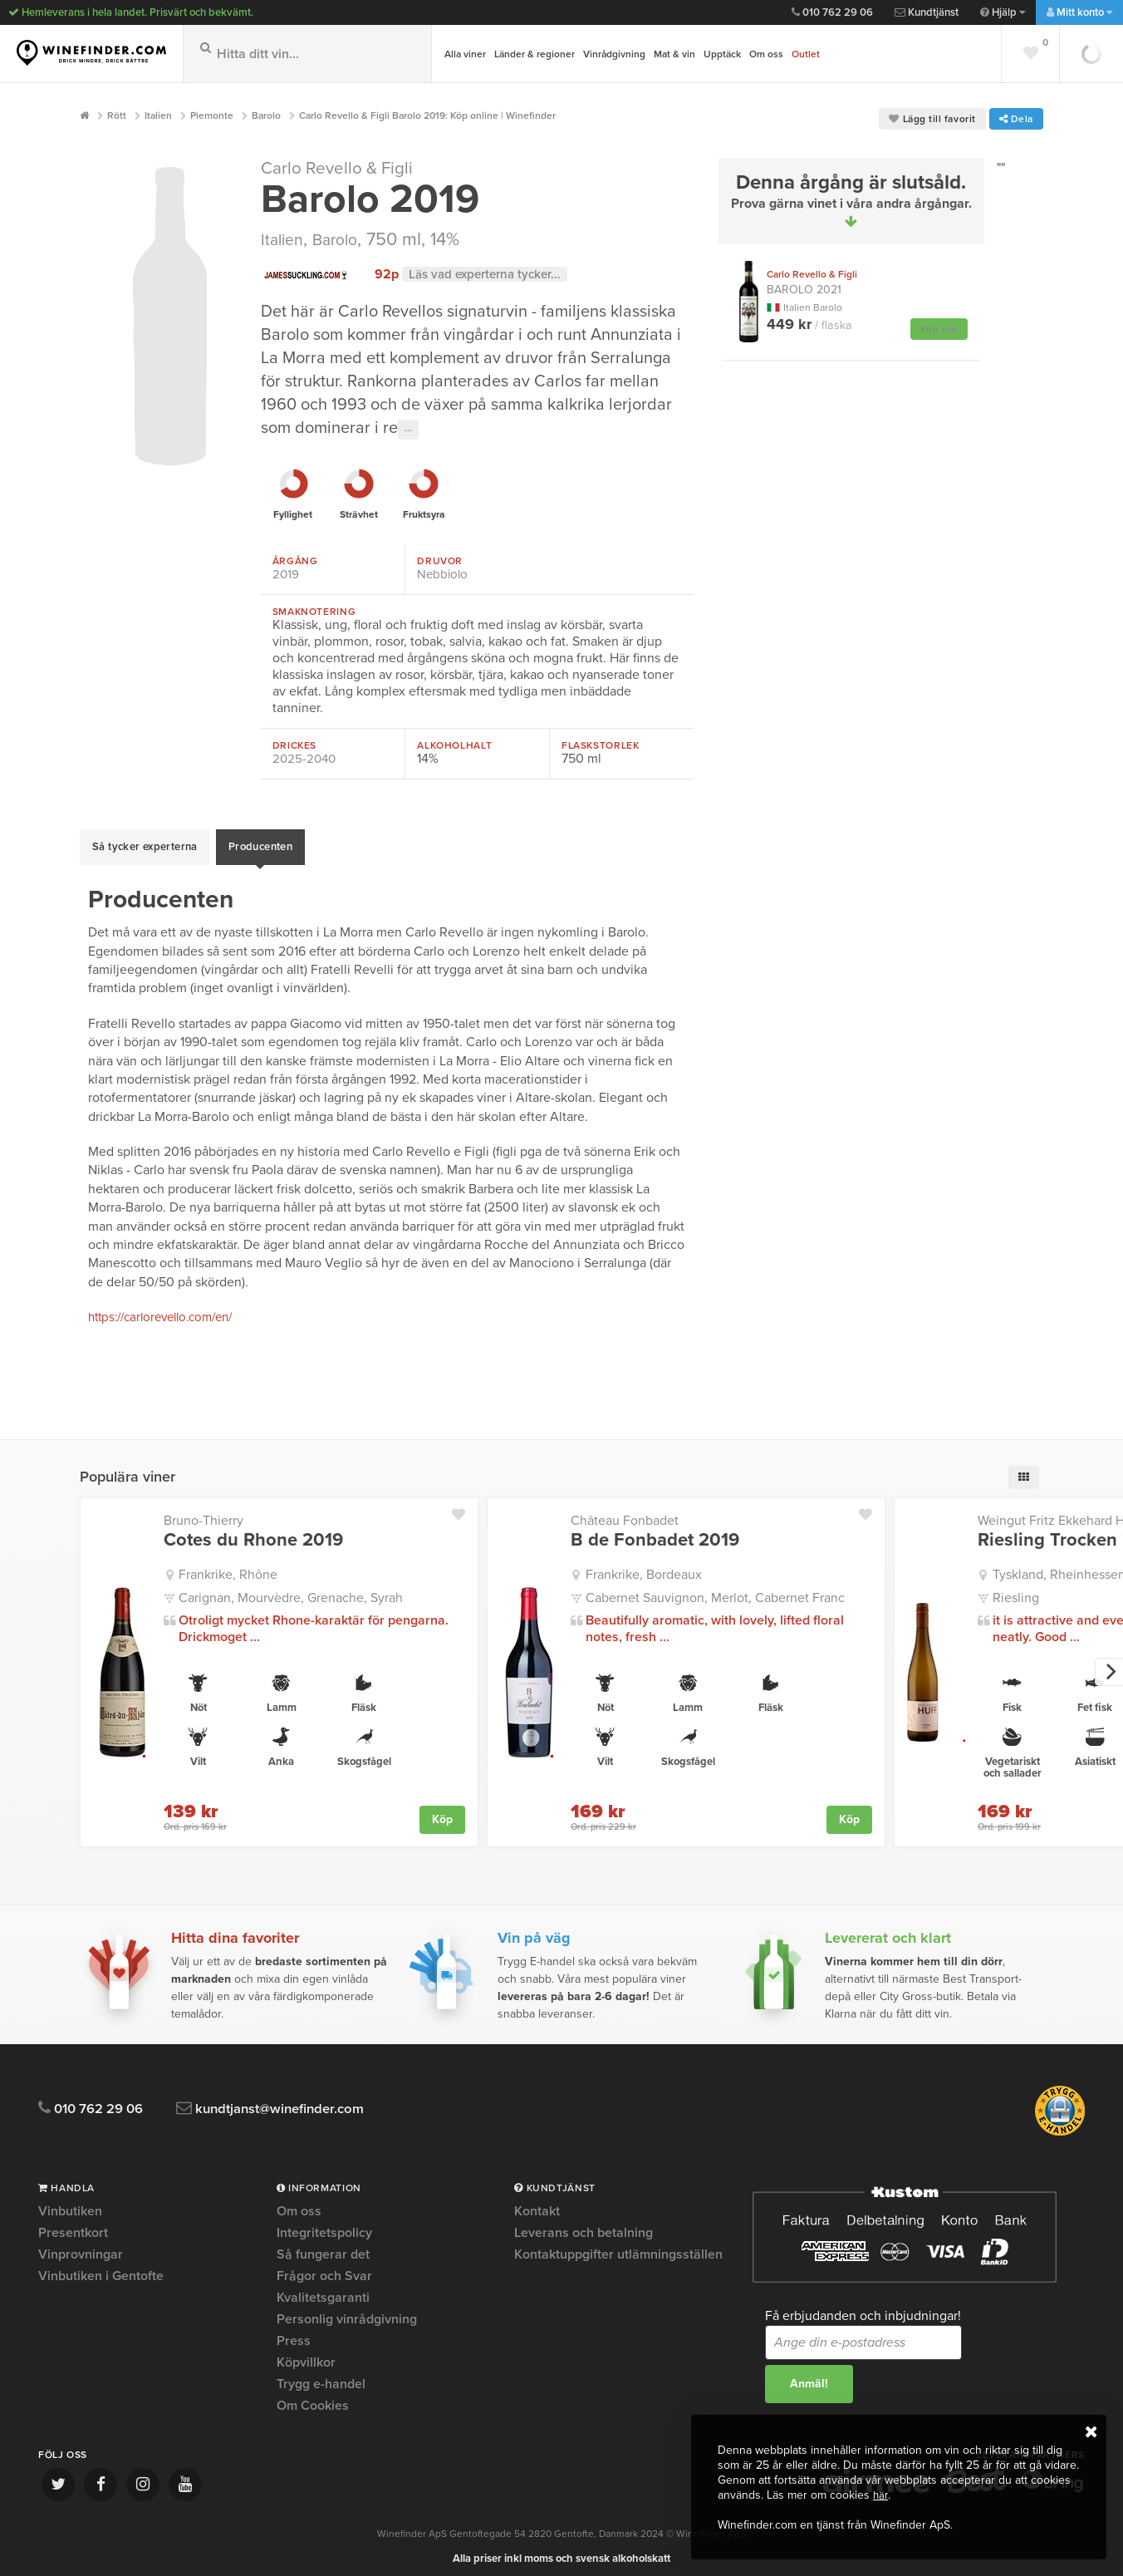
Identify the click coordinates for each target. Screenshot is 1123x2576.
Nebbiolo (443, 574)
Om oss (766, 54)
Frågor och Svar (324, 2267)
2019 (286, 574)
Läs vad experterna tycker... (490, 274)
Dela (1016, 119)
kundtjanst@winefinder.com (297, 2100)
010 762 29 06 (832, 12)
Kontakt (537, 2203)
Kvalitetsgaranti (323, 2289)
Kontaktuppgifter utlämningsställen (618, 2246)
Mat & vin (674, 54)
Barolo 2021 (812, 282)
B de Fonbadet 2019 (655, 1531)
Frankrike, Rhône (228, 1566)
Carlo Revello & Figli (344, 167)
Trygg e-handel (321, 2375)
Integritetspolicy (324, 2224)
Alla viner (465, 54)
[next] (1109, 1663)
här (881, 2495)
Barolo (343, 239)
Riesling (1016, 1589)
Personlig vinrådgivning (347, 2311)
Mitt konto (1079, 12)
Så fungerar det (323, 2246)
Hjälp (1002, 12)
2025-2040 (305, 758)
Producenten (260, 842)
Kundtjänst (927, 12)
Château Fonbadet (625, 1512)
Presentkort (73, 2224)
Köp (442, 1810)
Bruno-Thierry (203, 1512)
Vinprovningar (80, 2246)
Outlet (806, 54)
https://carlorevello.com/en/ (168, 1308)
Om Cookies (313, 2397)
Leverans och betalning (583, 2224)
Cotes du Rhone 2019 (253, 1531)
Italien (284, 239)
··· (408, 429)
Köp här (939, 329)
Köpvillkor (306, 2354)
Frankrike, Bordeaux (644, 1566)
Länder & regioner (534, 54)
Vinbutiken (70, 2203)
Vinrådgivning (614, 54)
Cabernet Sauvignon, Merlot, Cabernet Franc (715, 1589)
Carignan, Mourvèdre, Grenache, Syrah (291, 1589)
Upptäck (722, 54)
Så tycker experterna (145, 842)
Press (294, 2332)
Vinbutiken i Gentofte (101, 2267)
